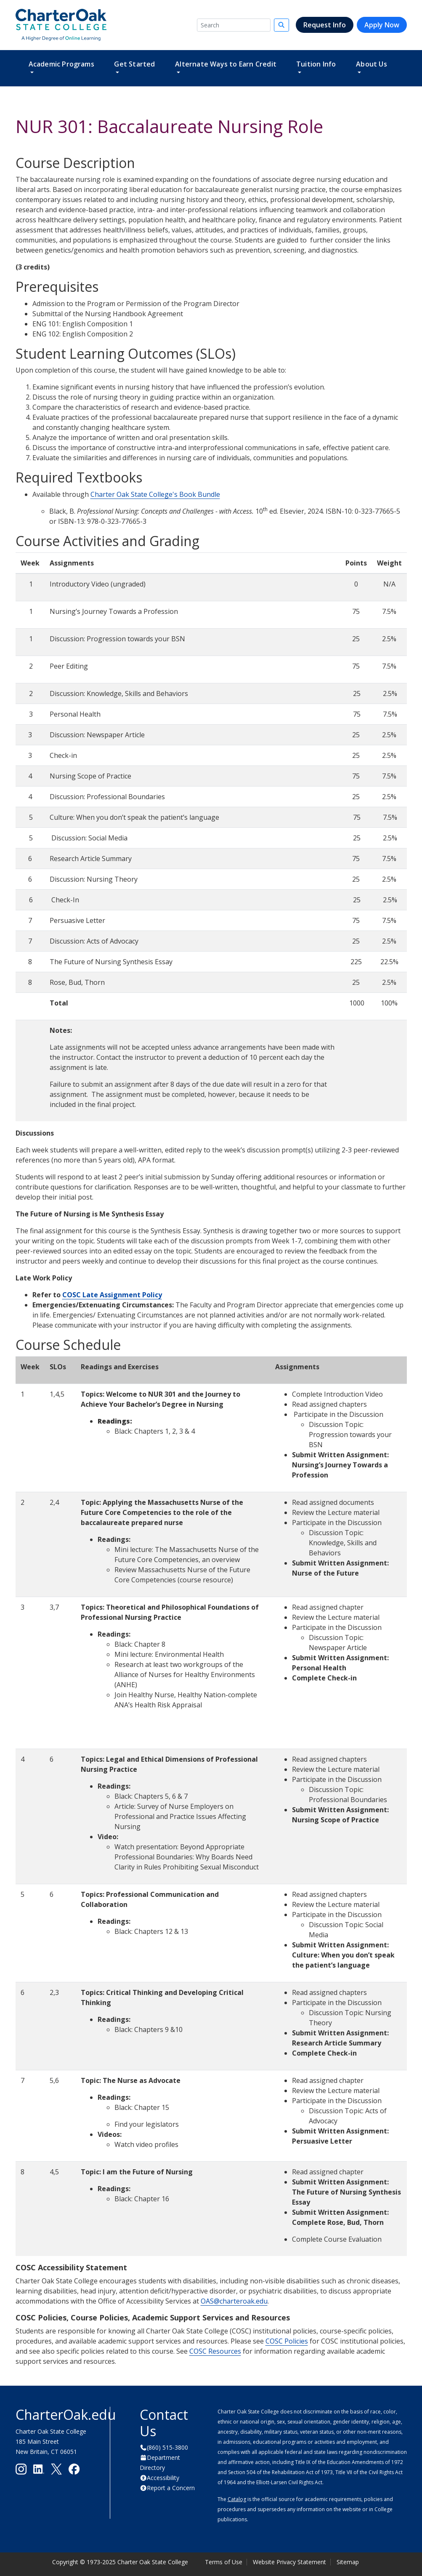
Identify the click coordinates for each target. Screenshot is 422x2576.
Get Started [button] (134, 64)
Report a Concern (171, 2488)
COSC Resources (215, 2351)
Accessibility (163, 2478)
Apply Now (381, 24)
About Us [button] (371, 64)
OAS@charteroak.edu (234, 2301)
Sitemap (348, 2562)
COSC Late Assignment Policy (112, 1294)
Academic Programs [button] (61, 64)
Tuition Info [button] (316, 64)
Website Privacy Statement (289, 2562)
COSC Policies (286, 2341)
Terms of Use (223, 2562)
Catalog (237, 2499)
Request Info (324, 24)
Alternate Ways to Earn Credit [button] (225, 64)
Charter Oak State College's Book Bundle (155, 494)
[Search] (234, 25)
